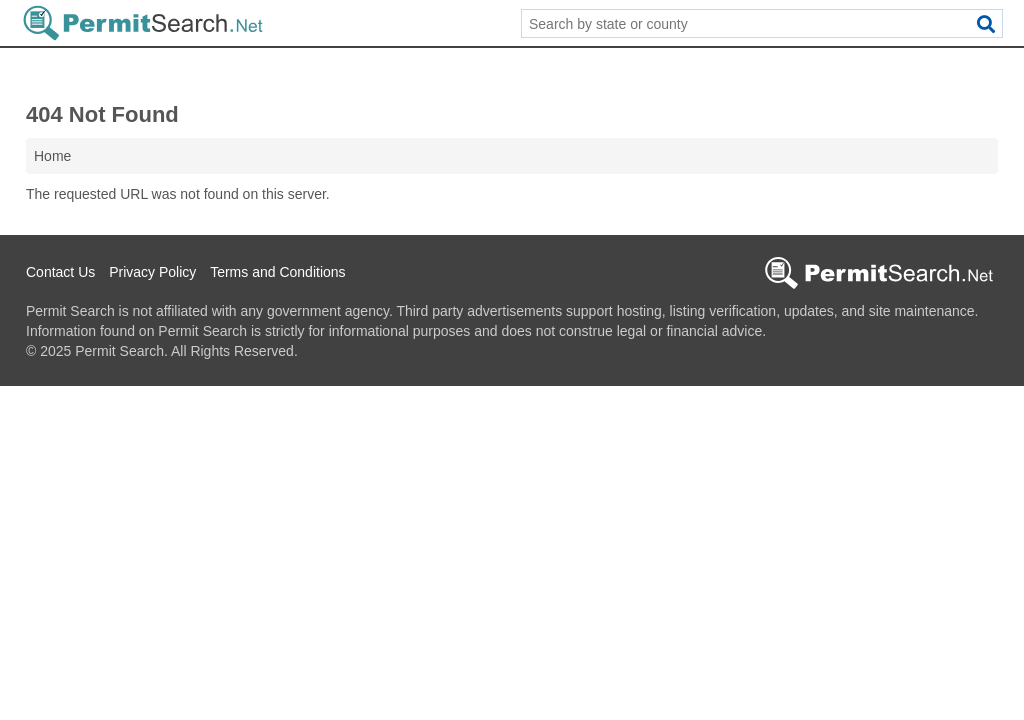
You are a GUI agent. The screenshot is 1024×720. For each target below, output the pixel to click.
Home (52, 156)
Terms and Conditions (277, 272)
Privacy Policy (152, 272)
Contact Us (60, 272)
